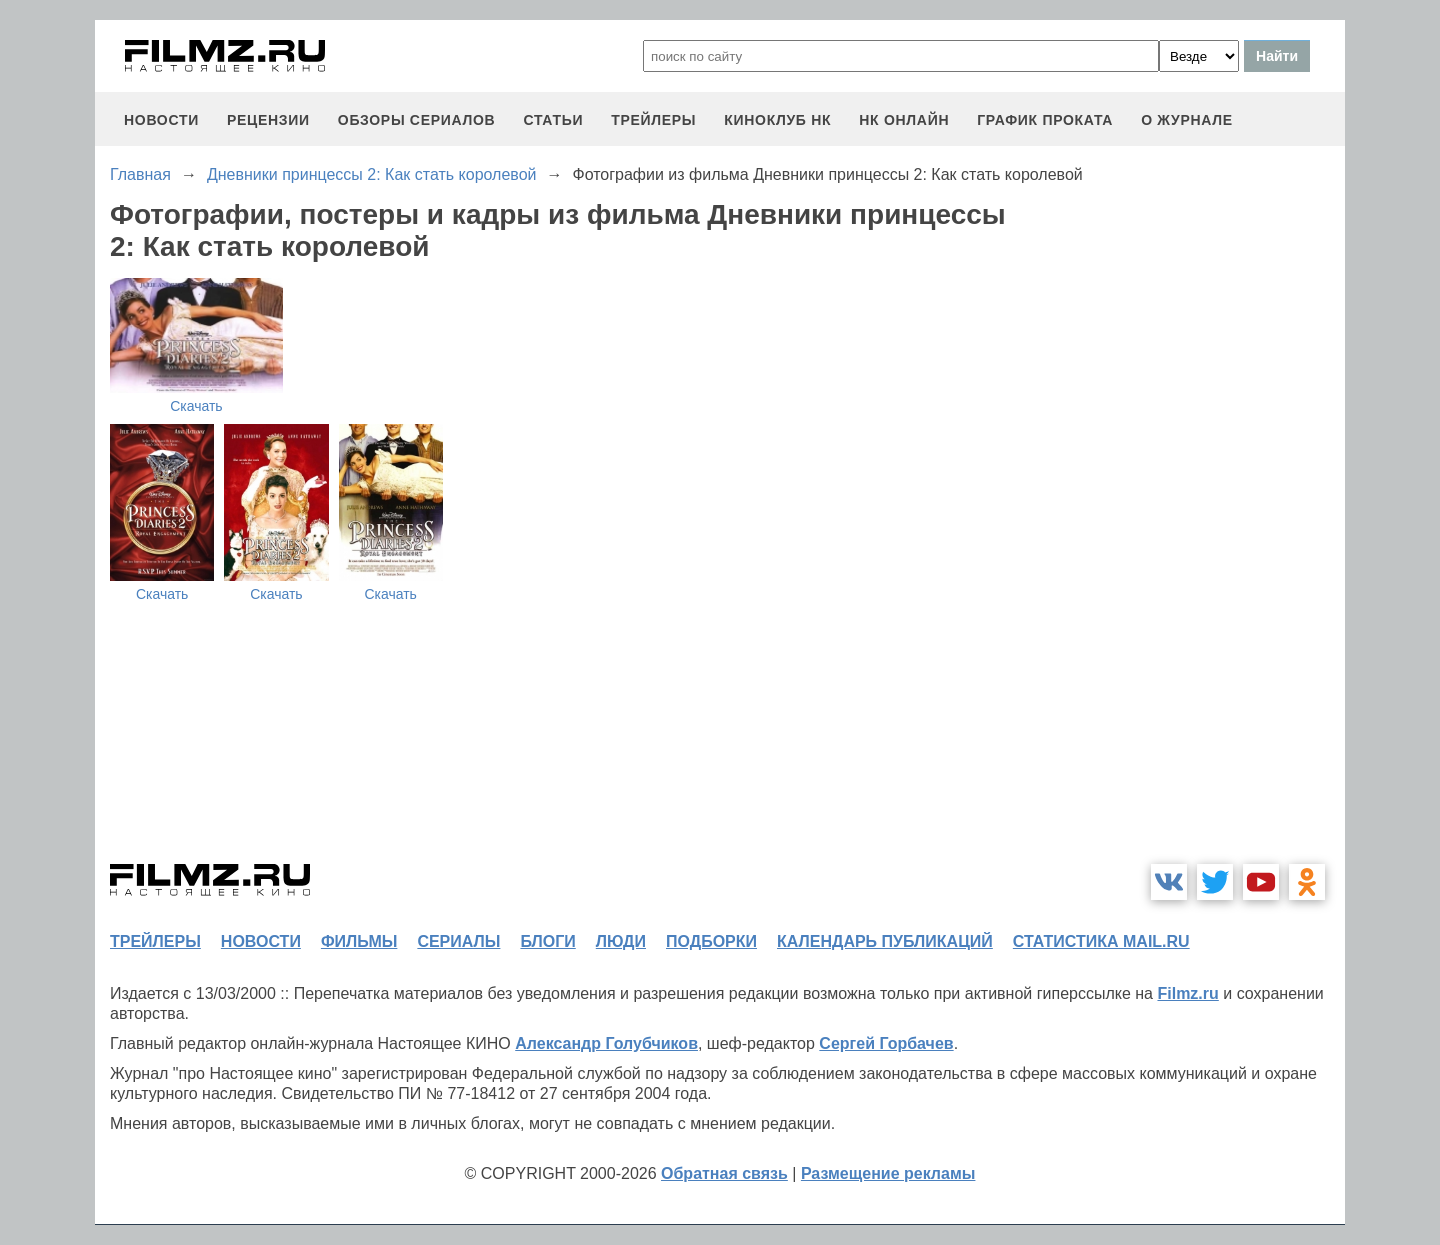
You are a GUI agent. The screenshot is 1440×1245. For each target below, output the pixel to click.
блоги (547, 941)
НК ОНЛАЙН (904, 120)
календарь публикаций (885, 941)
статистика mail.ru (1101, 941)
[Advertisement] (1195, 544)
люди (621, 941)
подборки (711, 941)
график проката (1045, 120)
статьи (553, 120)
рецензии (268, 120)
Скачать (196, 406)
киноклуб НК (777, 120)
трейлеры (653, 120)
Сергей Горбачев (886, 1043)
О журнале (1187, 120)
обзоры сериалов (417, 120)
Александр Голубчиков (606, 1043)
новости (161, 120)
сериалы (458, 941)
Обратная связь (724, 1173)
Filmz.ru (1187, 993)
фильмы (359, 941)
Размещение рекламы (888, 1173)
